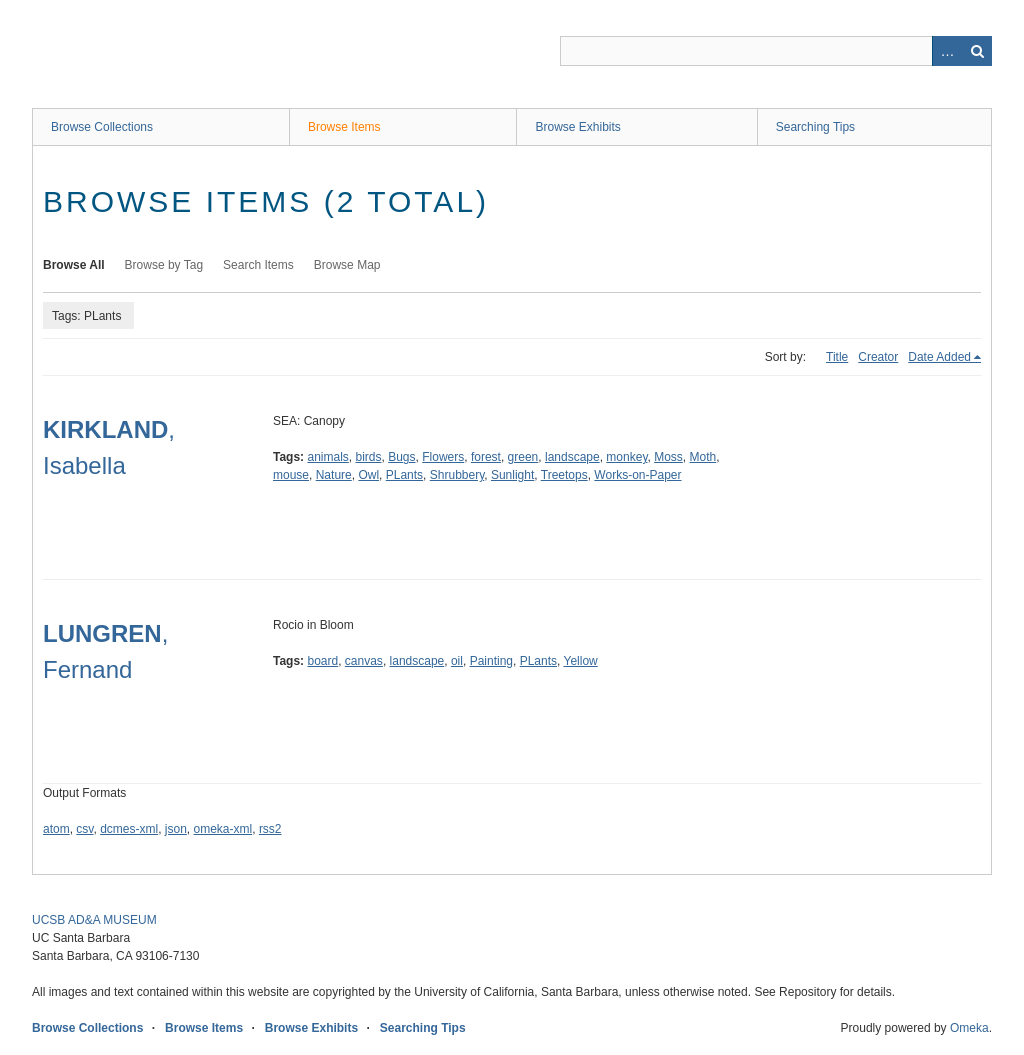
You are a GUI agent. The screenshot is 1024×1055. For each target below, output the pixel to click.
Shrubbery (457, 475)
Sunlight (512, 475)
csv (84, 829)
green (523, 457)
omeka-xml (223, 829)
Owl (368, 475)
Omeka (969, 1028)
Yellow (580, 661)
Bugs (401, 457)
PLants (404, 475)
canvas (364, 661)
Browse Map (347, 265)
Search (977, 51)
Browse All (74, 265)
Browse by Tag (164, 265)
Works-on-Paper (637, 475)
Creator (878, 357)
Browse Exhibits (577, 127)
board (322, 661)
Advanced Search (947, 51)
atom (56, 829)
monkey (626, 457)
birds (369, 457)
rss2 (270, 829)
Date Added (939, 357)
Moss (668, 457)
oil (457, 661)
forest (486, 457)
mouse (291, 475)
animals (327, 457)
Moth (703, 457)
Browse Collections (102, 127)
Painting (491, 661)
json (176, 829)
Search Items (258, 265)
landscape (572, 457)
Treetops (564, 475)
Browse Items (344, 127)
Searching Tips (815, 127)
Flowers (443, 457)
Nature (334, 475)
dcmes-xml (129, 829)
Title (837, 357)
